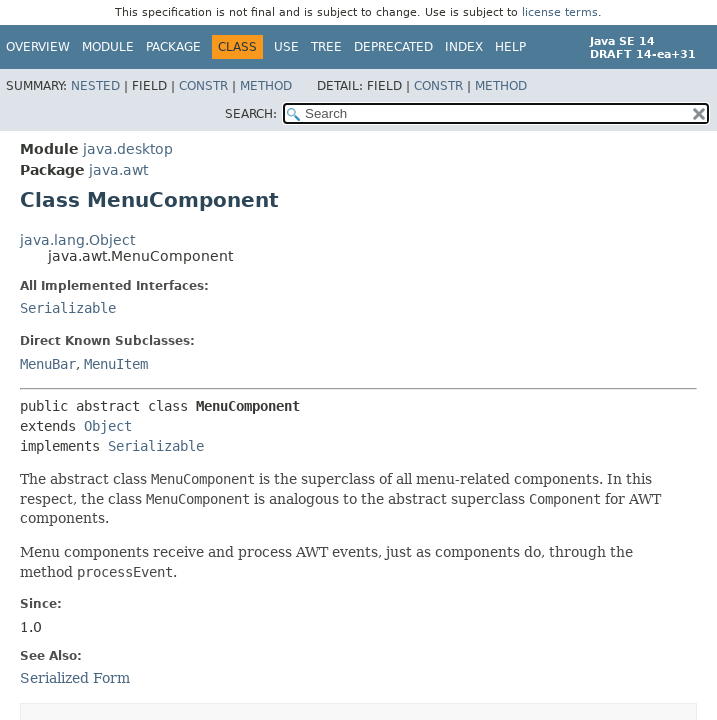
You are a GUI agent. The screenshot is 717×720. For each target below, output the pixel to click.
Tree (326, 47)
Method (266, 86)
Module (108, 47)
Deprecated (393, 47)
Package (173, 47)
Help (510, 47)
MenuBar (48, 364)
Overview (38, 47)
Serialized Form (75, 678)
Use (286, 47)
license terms (560, 12)
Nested (95, 86)
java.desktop (128, 149)
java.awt (118, 170)
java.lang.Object (77, 240)
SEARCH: (251, 114)
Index (464, 47)
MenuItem (116, 364)
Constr (203, 86)
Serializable (68, 308)
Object (108, 426)
